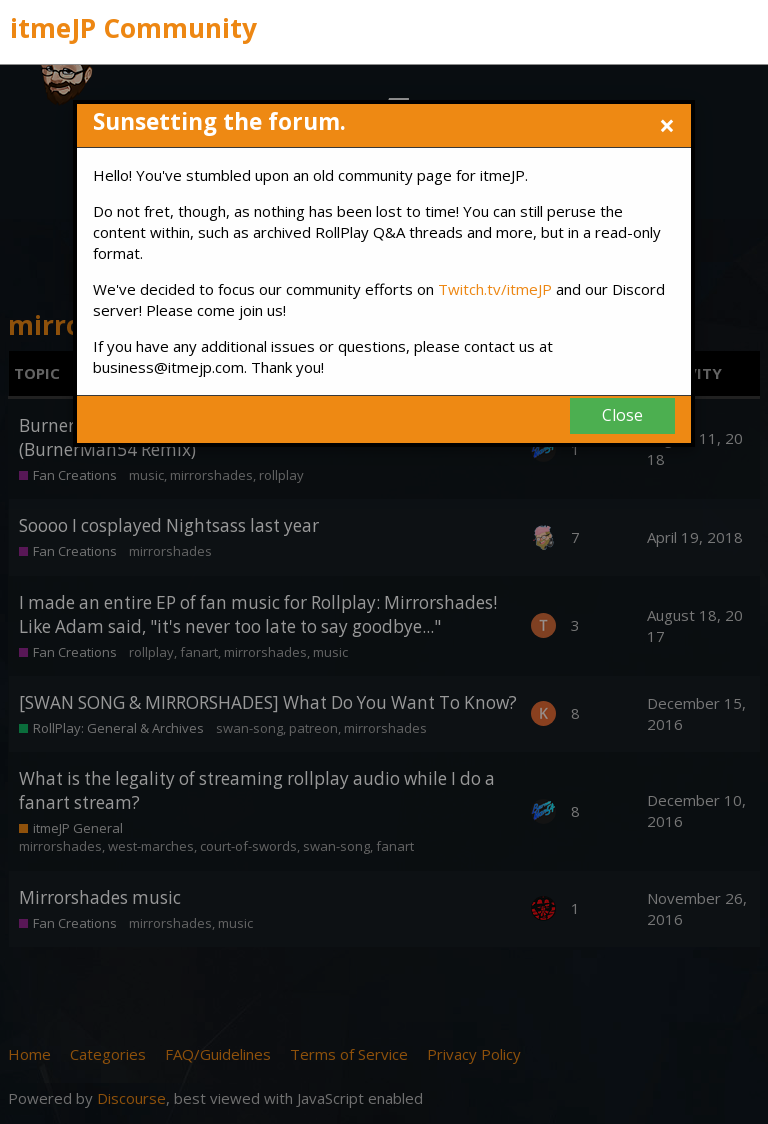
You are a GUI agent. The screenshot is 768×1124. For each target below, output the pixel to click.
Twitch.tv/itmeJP (495, 289)
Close (622, 415)
